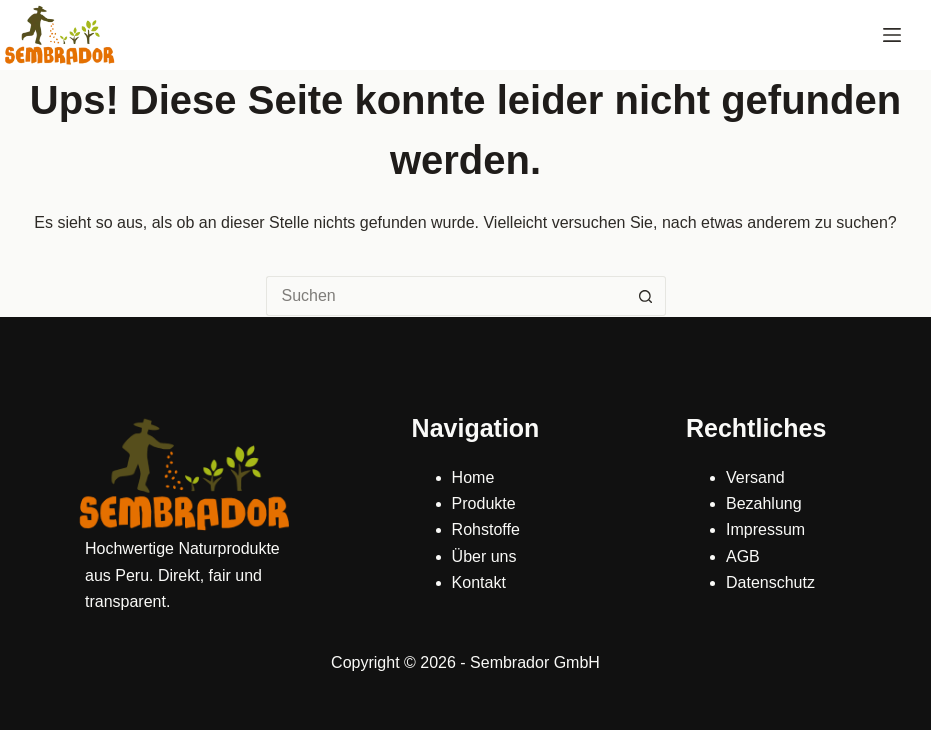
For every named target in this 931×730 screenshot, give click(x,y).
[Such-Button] (646, 296)
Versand (755, 477)
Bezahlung (764, 503)
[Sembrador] (60, 35)
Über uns (484, 556)
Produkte (484, 503)
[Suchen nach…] (446, 296)
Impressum (765, 529)
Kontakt (479, 582)
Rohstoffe (486, 529)
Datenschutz (770, 582)
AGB (743, 556)
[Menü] (892, 35)
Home (473, 477)
